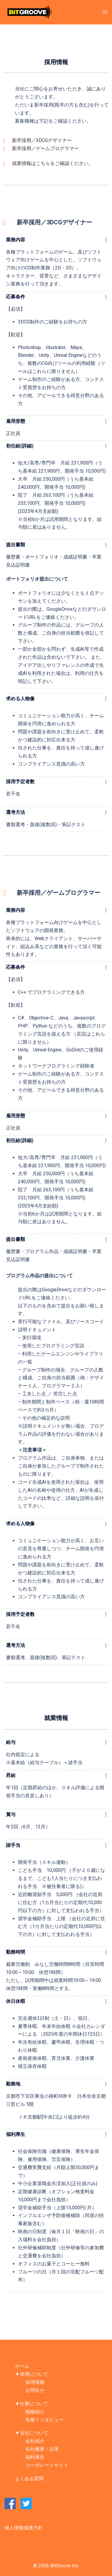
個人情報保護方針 (23, 2528)
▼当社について (31, 2433)
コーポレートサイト (46, 2465)
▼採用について (31, 2374)
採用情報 (35, 2382)
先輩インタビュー (44, 2420)
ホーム (22, 2366)
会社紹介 (35, 2441)
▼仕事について (31, 2404)
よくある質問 (29, 2478)
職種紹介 (35, 2412)
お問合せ (35, 2390)
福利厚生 (15, 2134)
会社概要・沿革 (42, 2449)
